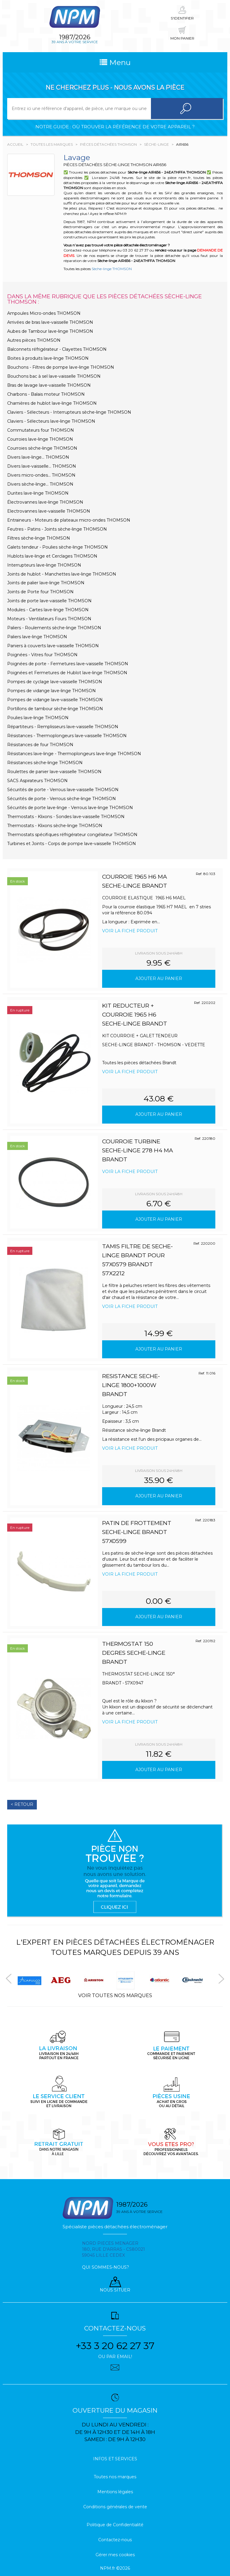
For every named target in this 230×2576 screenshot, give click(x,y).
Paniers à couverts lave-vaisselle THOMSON (53, 645)
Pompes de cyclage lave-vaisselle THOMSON (54, 681)
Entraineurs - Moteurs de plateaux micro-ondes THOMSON (68, 520)
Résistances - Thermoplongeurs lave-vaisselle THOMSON (67, 735)
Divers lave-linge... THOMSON (38, 457)
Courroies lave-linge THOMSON (40, 439)
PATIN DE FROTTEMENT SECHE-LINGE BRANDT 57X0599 (136, 1532)
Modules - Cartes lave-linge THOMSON (48, 609)
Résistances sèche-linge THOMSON (45, 762)
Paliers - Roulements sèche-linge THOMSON (54, 627)
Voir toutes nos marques (115, 1995)
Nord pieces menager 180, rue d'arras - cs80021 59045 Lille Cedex (113, 2249)
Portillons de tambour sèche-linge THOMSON (55, 708)
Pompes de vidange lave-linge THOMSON (51, 690)
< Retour (22, 1804)
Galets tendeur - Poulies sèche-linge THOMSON (57, 547)
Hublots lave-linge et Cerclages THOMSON (52, 556)
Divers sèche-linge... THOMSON (40, 484)
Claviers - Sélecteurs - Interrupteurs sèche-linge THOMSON (69, 412)
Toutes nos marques (115, 2476)
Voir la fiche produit (130, 931)
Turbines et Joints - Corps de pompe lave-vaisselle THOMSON (71, 843)
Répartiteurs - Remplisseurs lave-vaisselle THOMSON (62, 726)
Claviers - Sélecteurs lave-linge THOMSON (51, 421)
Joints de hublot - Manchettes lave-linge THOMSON (61, 574)
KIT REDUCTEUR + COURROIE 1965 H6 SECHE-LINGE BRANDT (134, 1014)
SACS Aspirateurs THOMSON (37, 780)
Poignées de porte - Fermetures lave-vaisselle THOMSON (67, 663)
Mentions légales (115, 2491)
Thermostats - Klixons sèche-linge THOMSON (54, 825)
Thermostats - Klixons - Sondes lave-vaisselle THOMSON (66, 816)
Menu (115, 62)
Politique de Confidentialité (115, 2524)
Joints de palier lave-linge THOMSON (45, 582)
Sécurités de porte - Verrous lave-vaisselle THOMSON (63, 789)
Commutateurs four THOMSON (40, 430)
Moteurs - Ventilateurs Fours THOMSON (49, 618)
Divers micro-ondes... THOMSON (41, 475)
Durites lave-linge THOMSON (38, 493)
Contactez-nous (115, 2539)
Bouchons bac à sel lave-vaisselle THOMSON (54, 376)
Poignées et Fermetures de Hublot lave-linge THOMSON (67, 672)
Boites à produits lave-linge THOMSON (48, 358)
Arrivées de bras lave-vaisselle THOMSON (50, 322)
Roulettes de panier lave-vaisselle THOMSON (54, 771)
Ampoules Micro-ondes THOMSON (44, 313)
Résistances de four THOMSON (40, 744)
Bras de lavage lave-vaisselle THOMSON (49, 385)
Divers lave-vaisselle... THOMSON (41, 466)
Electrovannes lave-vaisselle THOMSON (48, 511)
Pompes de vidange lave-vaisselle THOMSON (55, 699)
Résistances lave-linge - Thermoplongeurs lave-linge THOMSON (74, 753)
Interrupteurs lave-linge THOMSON (44, 565)
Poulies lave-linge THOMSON (38, 717)
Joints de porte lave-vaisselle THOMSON (49, 600)
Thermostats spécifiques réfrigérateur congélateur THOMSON (72, 834)
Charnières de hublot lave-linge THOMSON (52, 403)
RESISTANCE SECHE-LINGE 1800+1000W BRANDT (131, 1385)
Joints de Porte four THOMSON (40, 591)
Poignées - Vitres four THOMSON (42, 654)
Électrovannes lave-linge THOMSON (45, 502)
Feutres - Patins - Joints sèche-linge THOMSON (57, 529)
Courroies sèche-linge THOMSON (42, 448)
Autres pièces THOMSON (33, 340)
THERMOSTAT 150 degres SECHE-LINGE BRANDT (133, 1652)
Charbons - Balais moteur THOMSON (46, 394)
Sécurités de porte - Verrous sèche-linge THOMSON (61, 798)
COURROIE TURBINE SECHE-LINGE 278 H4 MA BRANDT (137, 1150)
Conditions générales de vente (115, 2506)
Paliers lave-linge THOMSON (37, 636)
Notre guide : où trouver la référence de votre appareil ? (115, 127)
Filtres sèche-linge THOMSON (38, 538)
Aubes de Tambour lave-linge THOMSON (50, 331)
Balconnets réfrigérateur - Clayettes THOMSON (57, 349)
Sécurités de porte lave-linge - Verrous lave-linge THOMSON (70, 807)
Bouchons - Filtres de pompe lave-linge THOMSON (60, 367)
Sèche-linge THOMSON (112, 269)
